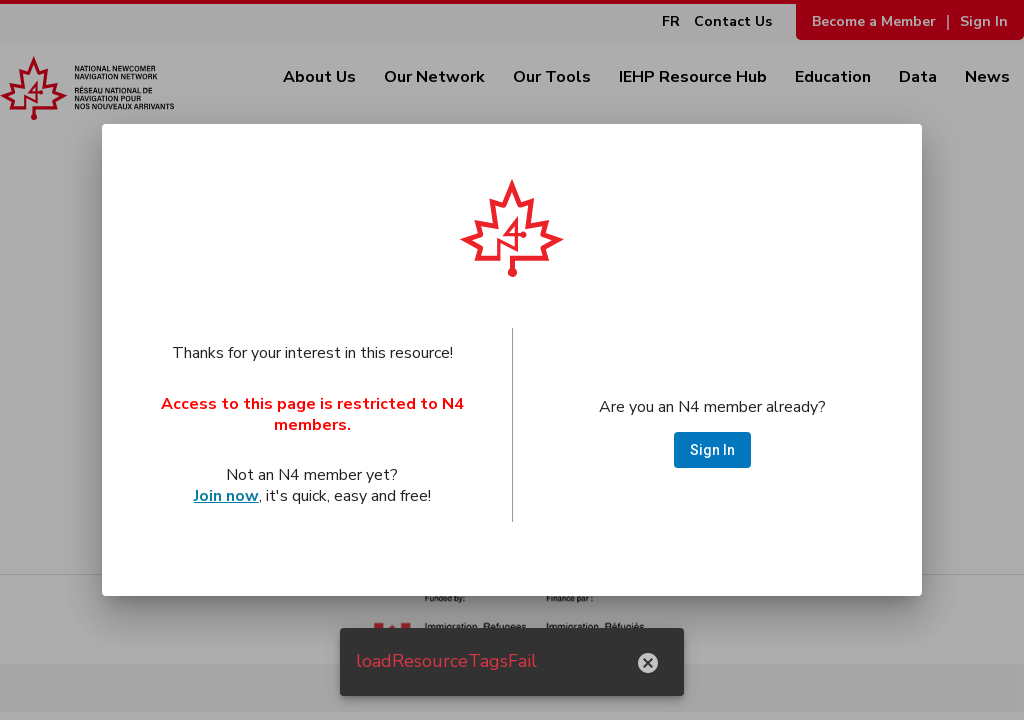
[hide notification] (648, 662)
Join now (226, 496)
